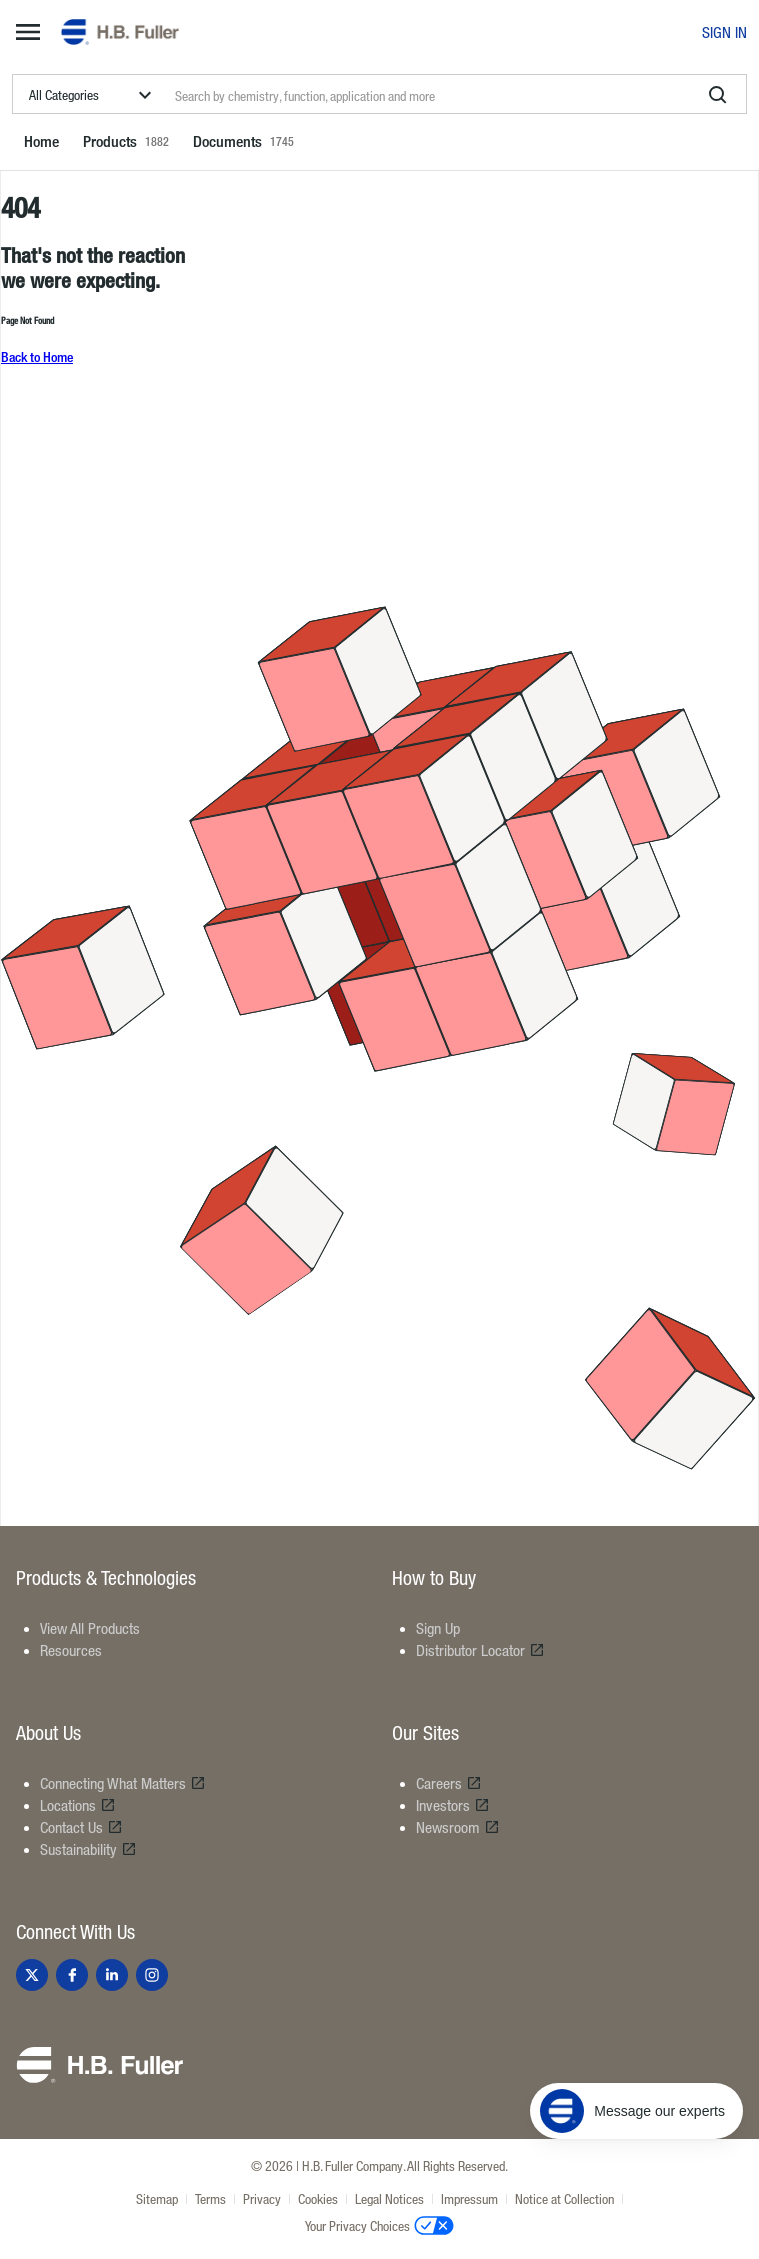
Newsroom (458, 1827)
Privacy (262, 2198)
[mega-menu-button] (28, 32)
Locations (78, 1805)
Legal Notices (389, 2198)
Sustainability (88, 1849)
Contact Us (81, 1827)
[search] (718, 95)
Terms (210, 2198)
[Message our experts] (636, 2111)
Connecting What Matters (123, 1783)
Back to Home (37, 356)
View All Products (90, 1628)
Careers (449, 1783)
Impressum (469, 2198)
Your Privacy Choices (379, 2225)
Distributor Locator (480, 1650)
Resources (71, 1650)
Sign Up (438, 1628)
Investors (453, 1805)
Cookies (318, 2198)
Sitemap (157, 2198)
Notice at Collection (564, 2198)
